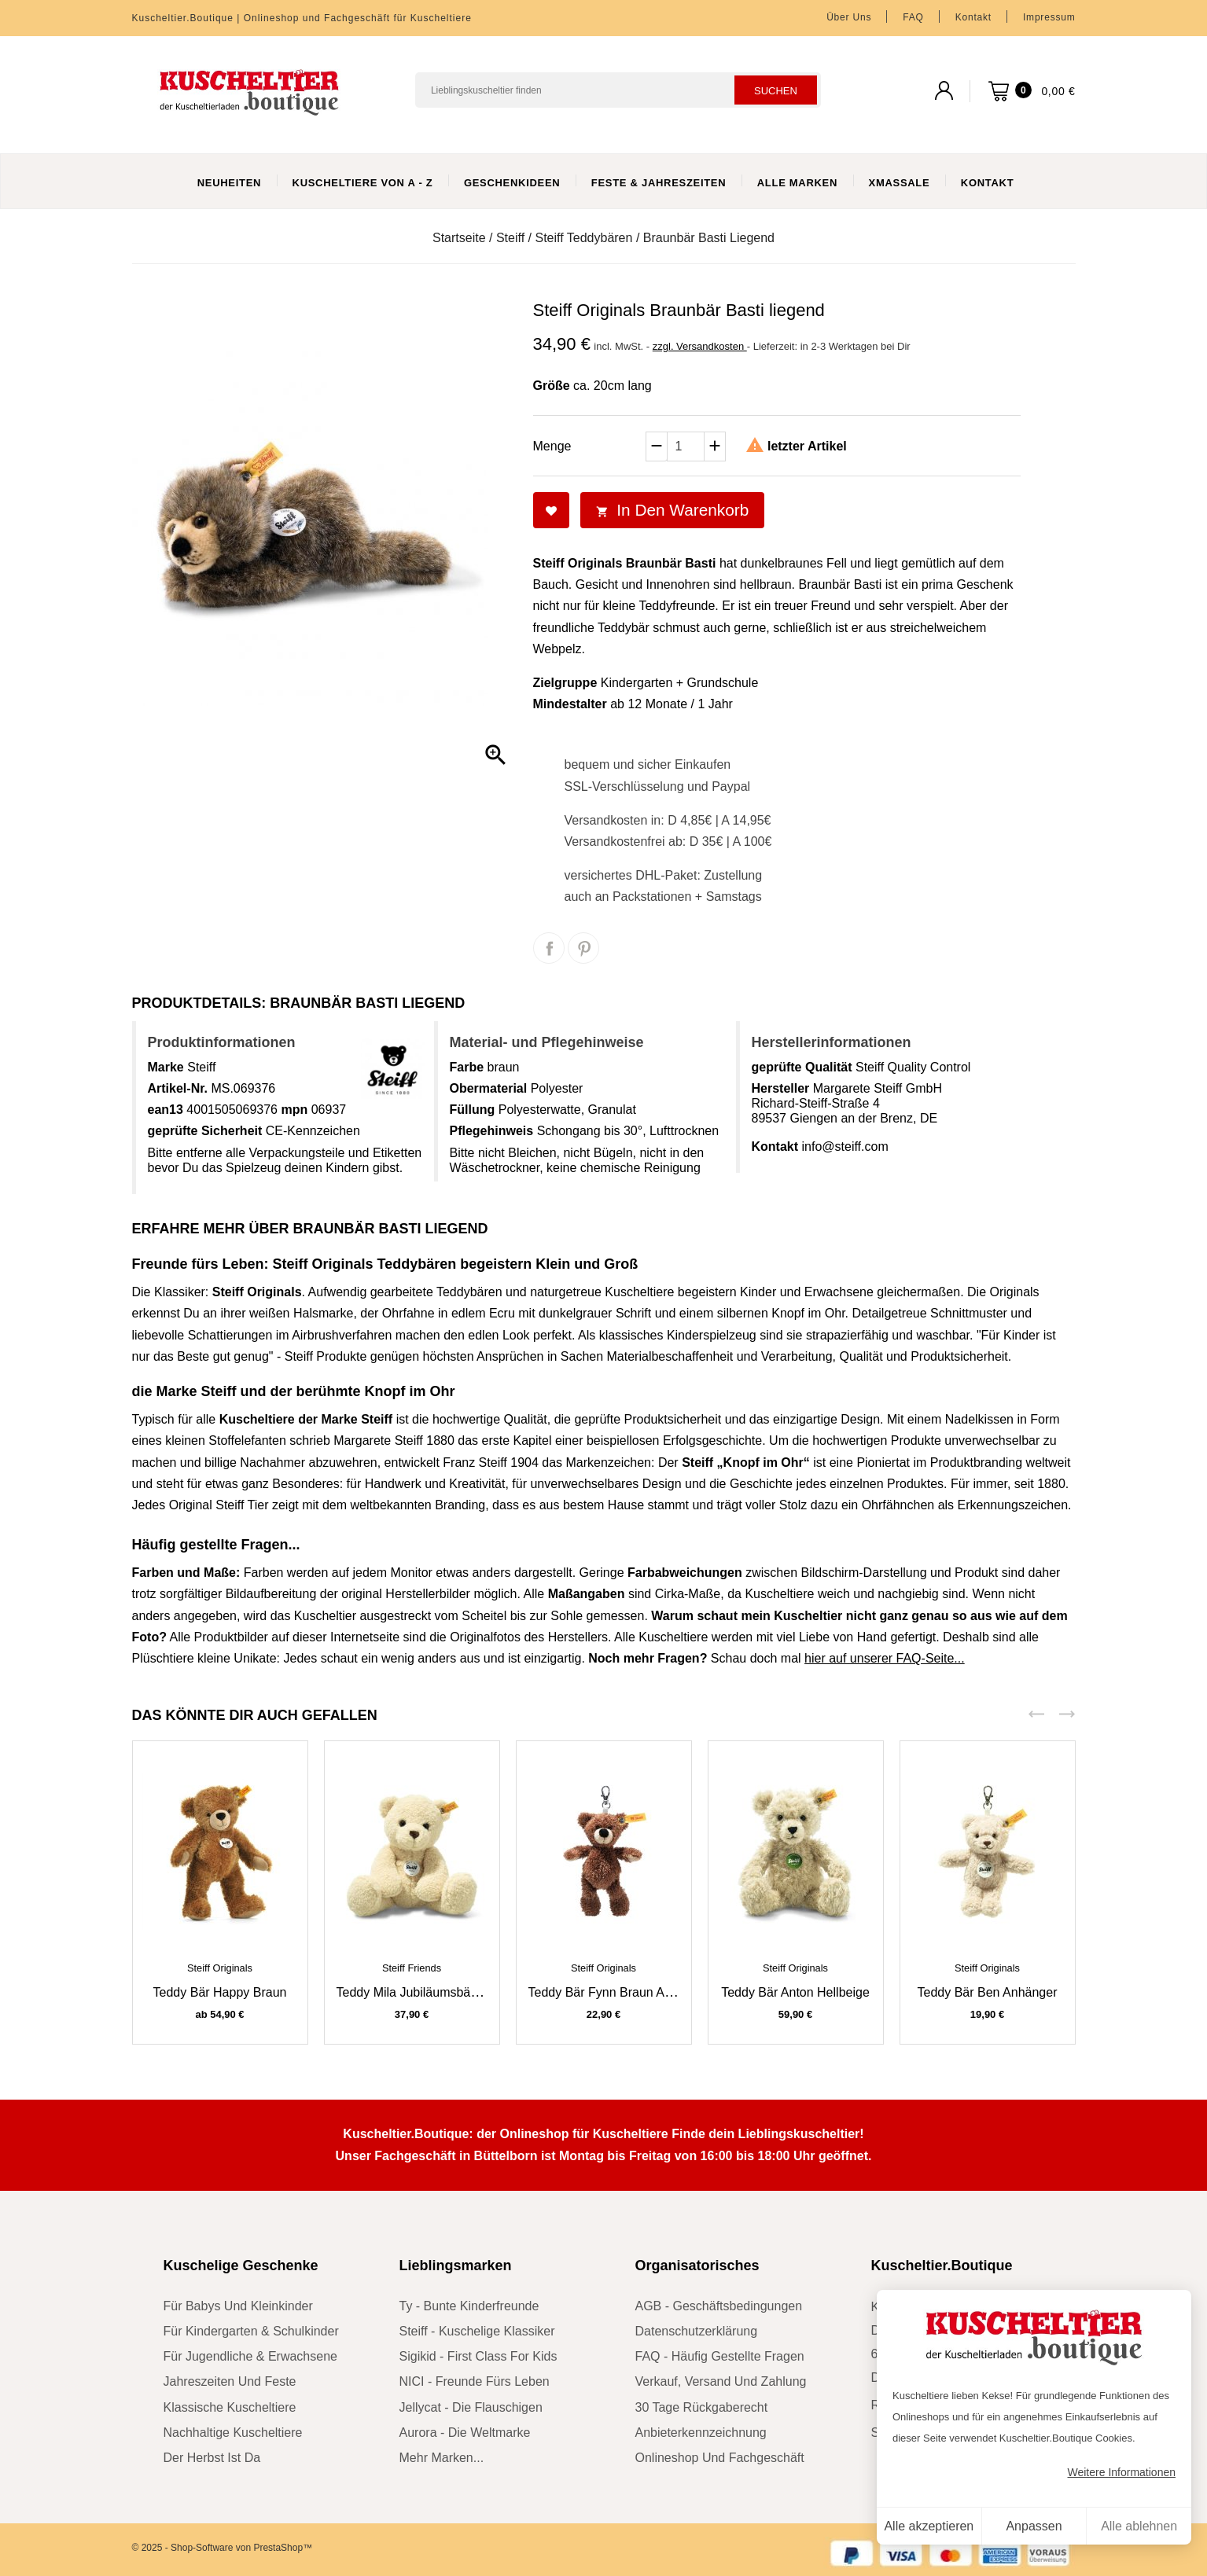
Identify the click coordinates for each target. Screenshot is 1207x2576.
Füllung (472, 1109)
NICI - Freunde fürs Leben (474, 2381)
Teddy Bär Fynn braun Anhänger (619, 1992)
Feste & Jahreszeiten (658, 183)
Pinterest (583, 948)
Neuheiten (229, 183)
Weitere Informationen (1122, 2472)
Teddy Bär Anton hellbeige (795, 1992)
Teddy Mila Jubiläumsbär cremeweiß (440, 1992)
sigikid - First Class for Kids (478, 2356)
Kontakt (973, 17)
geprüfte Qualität (802, 1067)
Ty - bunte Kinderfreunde (469, 2306)
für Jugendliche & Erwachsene (250, 2356)
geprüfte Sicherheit (205, 1130)
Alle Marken (797, 183)
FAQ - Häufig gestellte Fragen (719, 2356)
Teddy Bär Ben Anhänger (988, 1992)
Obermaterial (489, 1088)
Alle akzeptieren (928, 2526)
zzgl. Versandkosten (700, 346)
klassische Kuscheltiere (230, 2407)
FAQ (913, 17)
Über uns (848, 17)
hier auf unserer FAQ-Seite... (884, 1658)
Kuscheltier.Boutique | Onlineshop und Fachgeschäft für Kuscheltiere (302, 18)
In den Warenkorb (672, 510)
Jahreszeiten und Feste (230, 2381)
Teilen (549, 948)
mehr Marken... (441, 2457)
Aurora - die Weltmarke (465, 2432)
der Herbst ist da (212, 2457)
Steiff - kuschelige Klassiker (477, 2331)
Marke (166, 1067)
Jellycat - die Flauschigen (471, 2407)
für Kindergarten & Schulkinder (251, 2331)
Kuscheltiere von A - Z (363, 183)
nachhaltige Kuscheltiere (233, 2432)
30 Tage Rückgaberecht (701, 2407)
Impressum (1049, 17)
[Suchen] (618, 90)
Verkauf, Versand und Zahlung (721, 2381)
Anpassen (1034, 2526)
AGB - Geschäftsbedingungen (719, 2306)
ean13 (165, 1109)
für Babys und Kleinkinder (238, 2306)
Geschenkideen (512, 183)
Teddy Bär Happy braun (220, 1992)
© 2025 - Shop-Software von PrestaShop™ (222, 2547)
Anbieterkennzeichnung (701, 2432)
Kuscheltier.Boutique (942, 2265)
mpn (294, 1109)
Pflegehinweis (492, 1130)
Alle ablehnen (1139, 2526)
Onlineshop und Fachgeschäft (719, 2457)
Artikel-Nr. (178, 1088)
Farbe (467, 1067)
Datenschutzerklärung (696, 2331)
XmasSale (899, 183)
